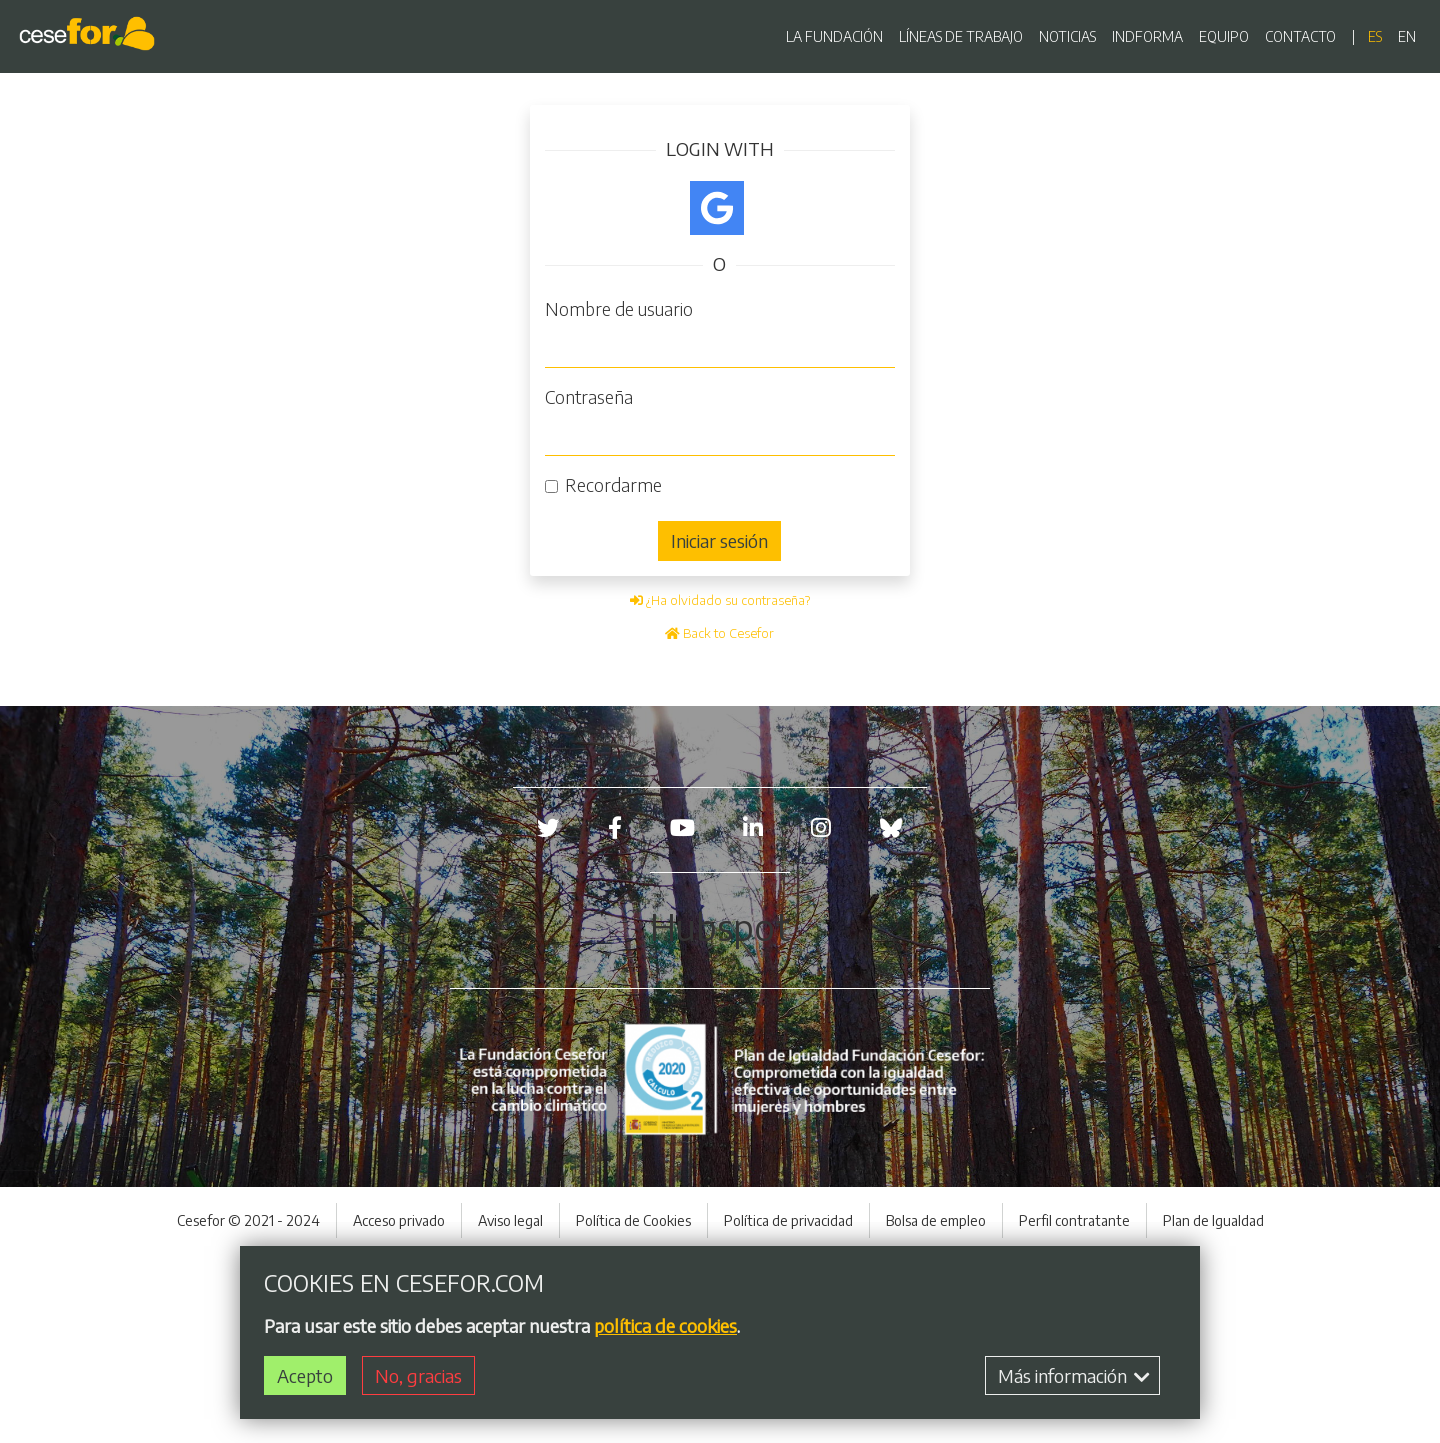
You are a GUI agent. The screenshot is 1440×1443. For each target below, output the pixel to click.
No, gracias (418, 1375)
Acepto (305, 1375)
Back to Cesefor (719, 633)
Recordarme (613, 484)
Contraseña (589, 396)
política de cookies (665, 1325)
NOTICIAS (1067, 36)
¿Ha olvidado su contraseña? (720, 600)
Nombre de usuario (619, 308)
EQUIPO (1224, 36)
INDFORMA (1147, 36)
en (1407, 36)
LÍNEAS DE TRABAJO (961, 36)
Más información (1074, 1375)
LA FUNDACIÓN (834, 36)
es (1375, 36)
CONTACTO (1300, 36)
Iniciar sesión (719, 540)
